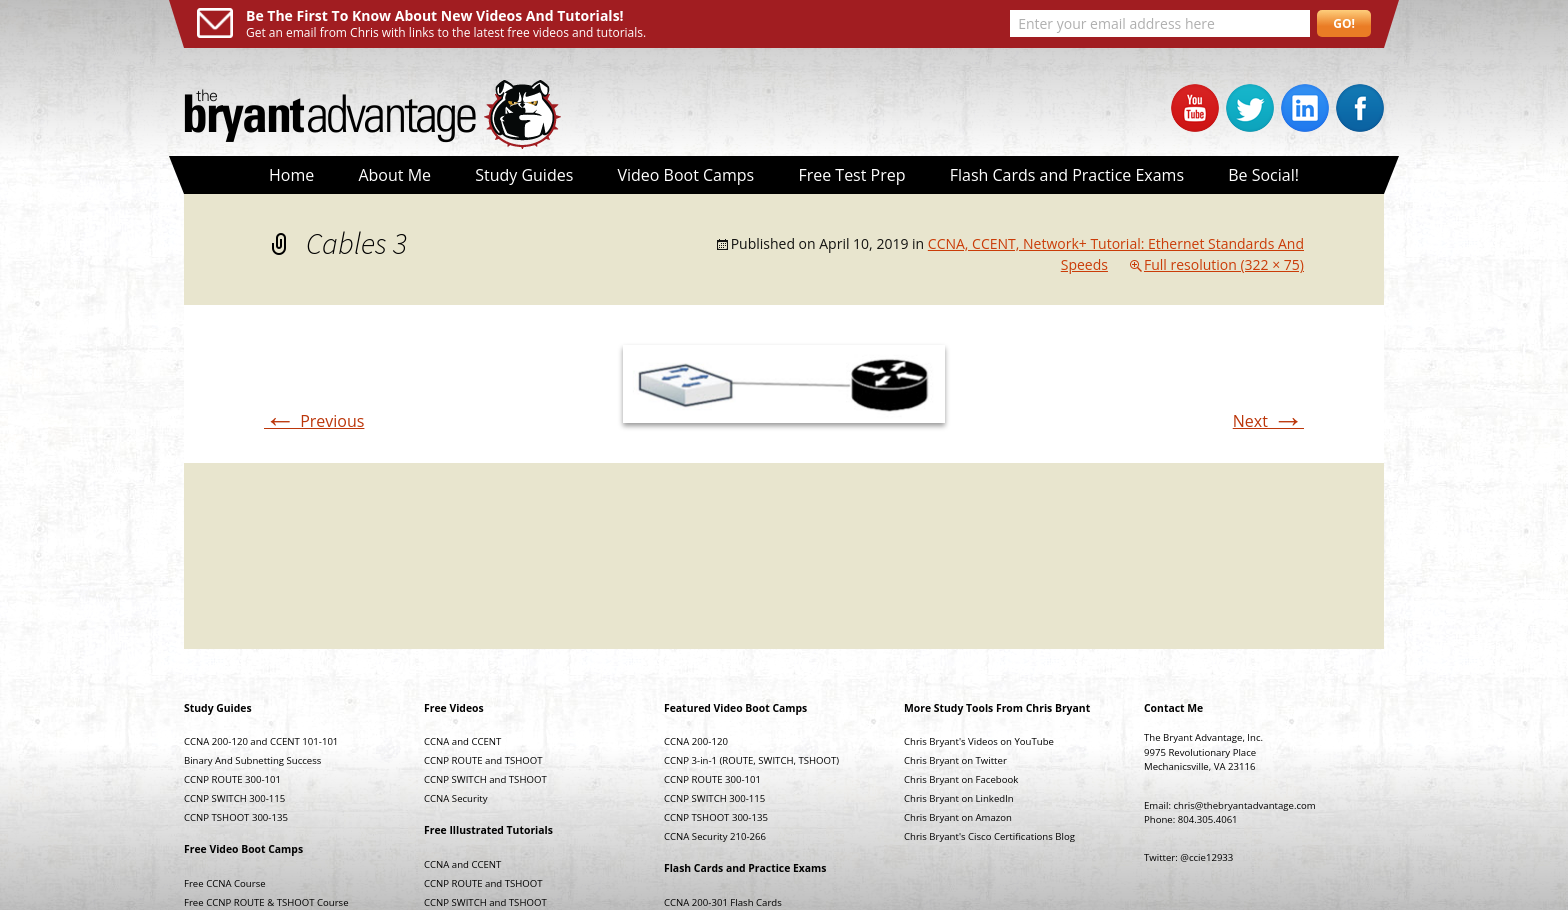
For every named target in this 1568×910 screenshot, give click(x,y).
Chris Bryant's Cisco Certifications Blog (989, 836)
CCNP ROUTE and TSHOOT (483, 760)
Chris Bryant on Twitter (955, 760)
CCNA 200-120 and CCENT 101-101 (261, 741)
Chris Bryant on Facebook (961, 779)
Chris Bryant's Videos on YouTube (979, 741)
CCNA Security (456, 798)
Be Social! (1263, 175)
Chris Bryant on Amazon (958, 817)
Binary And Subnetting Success (252, 760)
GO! (1344, 23)
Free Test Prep (851, 175)
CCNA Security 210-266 (715, 836)
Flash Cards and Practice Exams (1067, 175)
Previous (314, 421)
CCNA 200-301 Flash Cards (723, 902)
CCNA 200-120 (696, 741)
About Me (394, 175)
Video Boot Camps (685, 175)
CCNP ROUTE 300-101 (232, 779)
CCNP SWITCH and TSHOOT (485, 779)
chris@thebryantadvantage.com (1244, 805)
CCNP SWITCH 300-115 (234, 798)
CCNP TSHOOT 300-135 (236, 817)
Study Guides (524, 175)
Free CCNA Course (225, 883)
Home (291, 175)
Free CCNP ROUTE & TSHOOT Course (266, 902)
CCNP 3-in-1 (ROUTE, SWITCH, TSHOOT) (751, 760)
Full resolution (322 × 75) (1224, 264)
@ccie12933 (1206, 857)
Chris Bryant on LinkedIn (959, 798)
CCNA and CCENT (462, 741)
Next (1268, 421)
